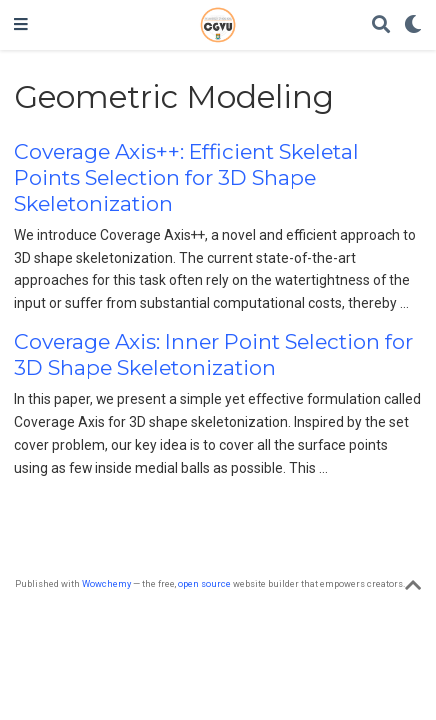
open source (204, 583)
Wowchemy (106, 583)
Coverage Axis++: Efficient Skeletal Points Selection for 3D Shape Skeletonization (186, 177)
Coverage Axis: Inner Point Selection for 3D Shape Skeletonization (213, 354)
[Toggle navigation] (21, 25)
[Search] (381, 25)
